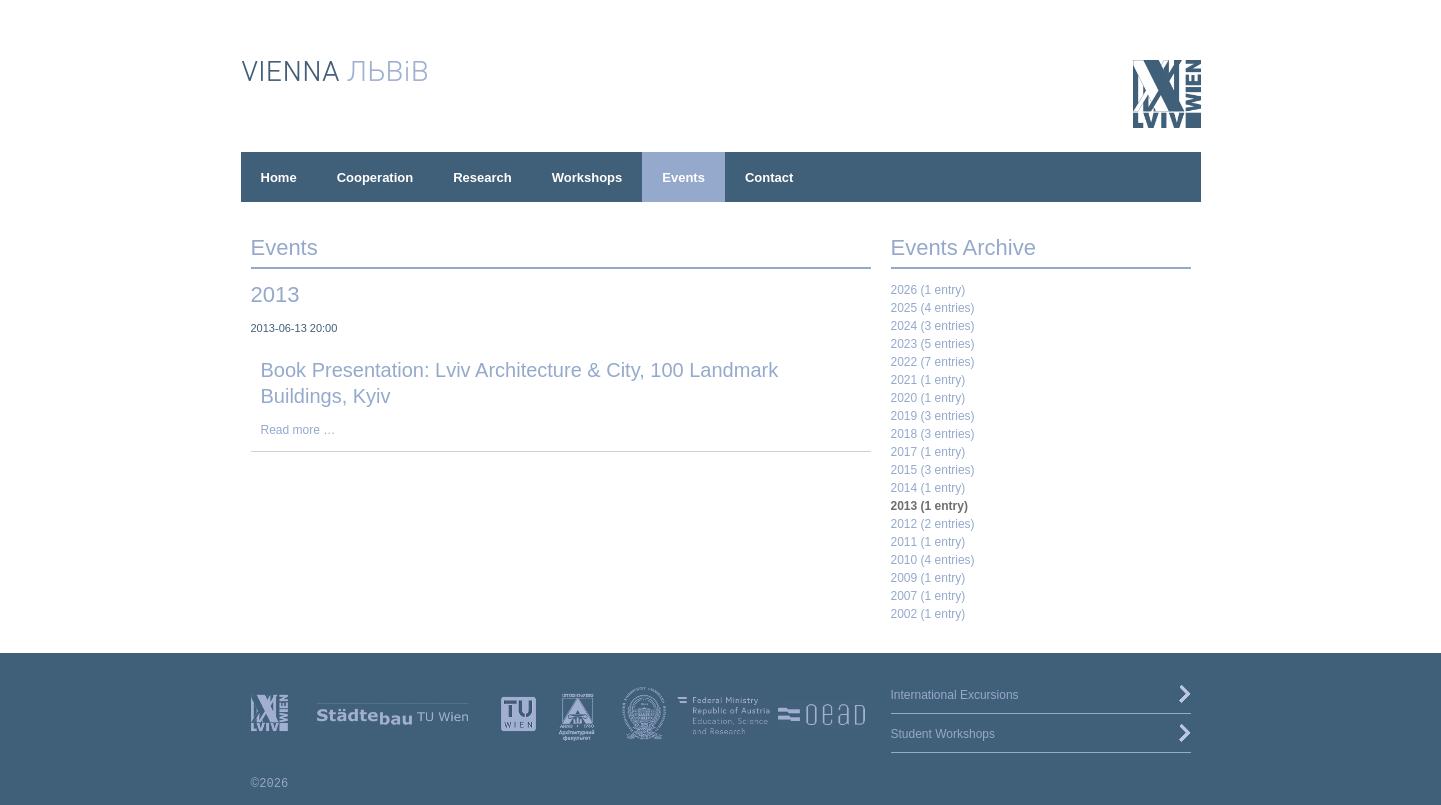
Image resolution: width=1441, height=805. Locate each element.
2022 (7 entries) (933, 362)
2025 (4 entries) (933, 308)
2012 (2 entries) (933, 524)
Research (482, 177)
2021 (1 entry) (928, 380)
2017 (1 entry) (928, 452)
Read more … (298, 430)
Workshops (587, 177)
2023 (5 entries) (933, 344)
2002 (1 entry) (928, 614)
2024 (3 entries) (933, 326)
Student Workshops (943, 734)
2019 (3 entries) (933, 416)
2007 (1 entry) (928, 596)
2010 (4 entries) (933, 560)
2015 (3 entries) (933, 470)
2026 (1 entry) (928, 290)
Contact (769, 177)
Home (279, 177)
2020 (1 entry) (928, 398)
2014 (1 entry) (928, 488)
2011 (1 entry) (928, 542)
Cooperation (375, 177)
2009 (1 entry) (928, 578)
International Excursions (955, 695)
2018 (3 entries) (933, 434)
